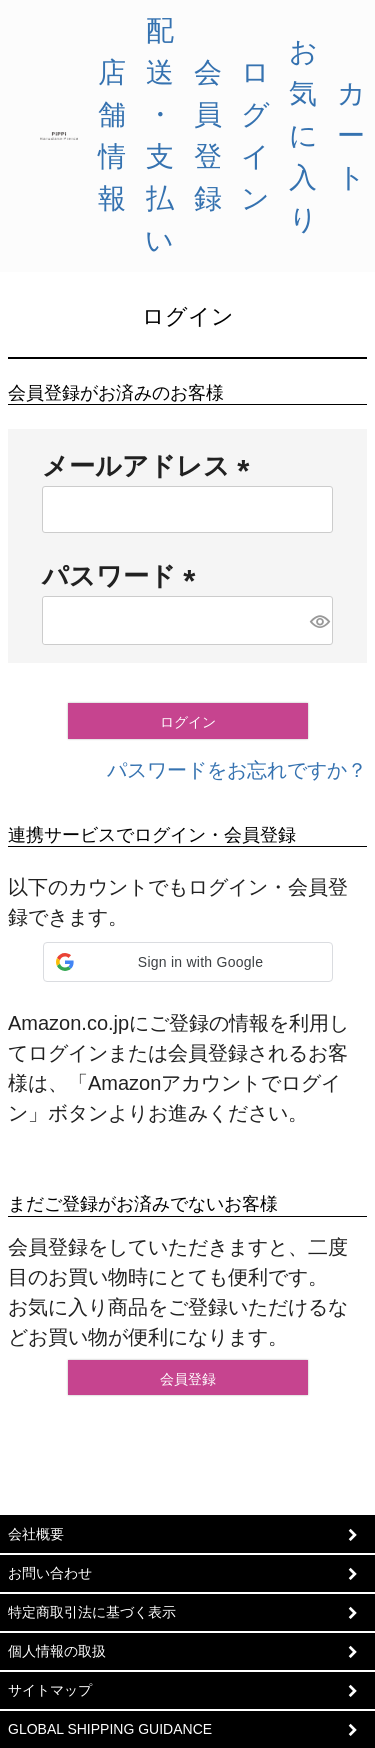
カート (351, 135)
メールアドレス (152, 466)
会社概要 (36, 1534)
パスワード (125, 576)
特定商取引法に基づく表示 (92, 1612)
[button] (188, 962)
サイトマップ (50, 1690)
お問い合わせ (50, 1573)
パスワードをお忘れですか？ (237, 770)
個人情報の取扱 (57, 1651)
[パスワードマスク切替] (318, 620)
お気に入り (303, 135)
